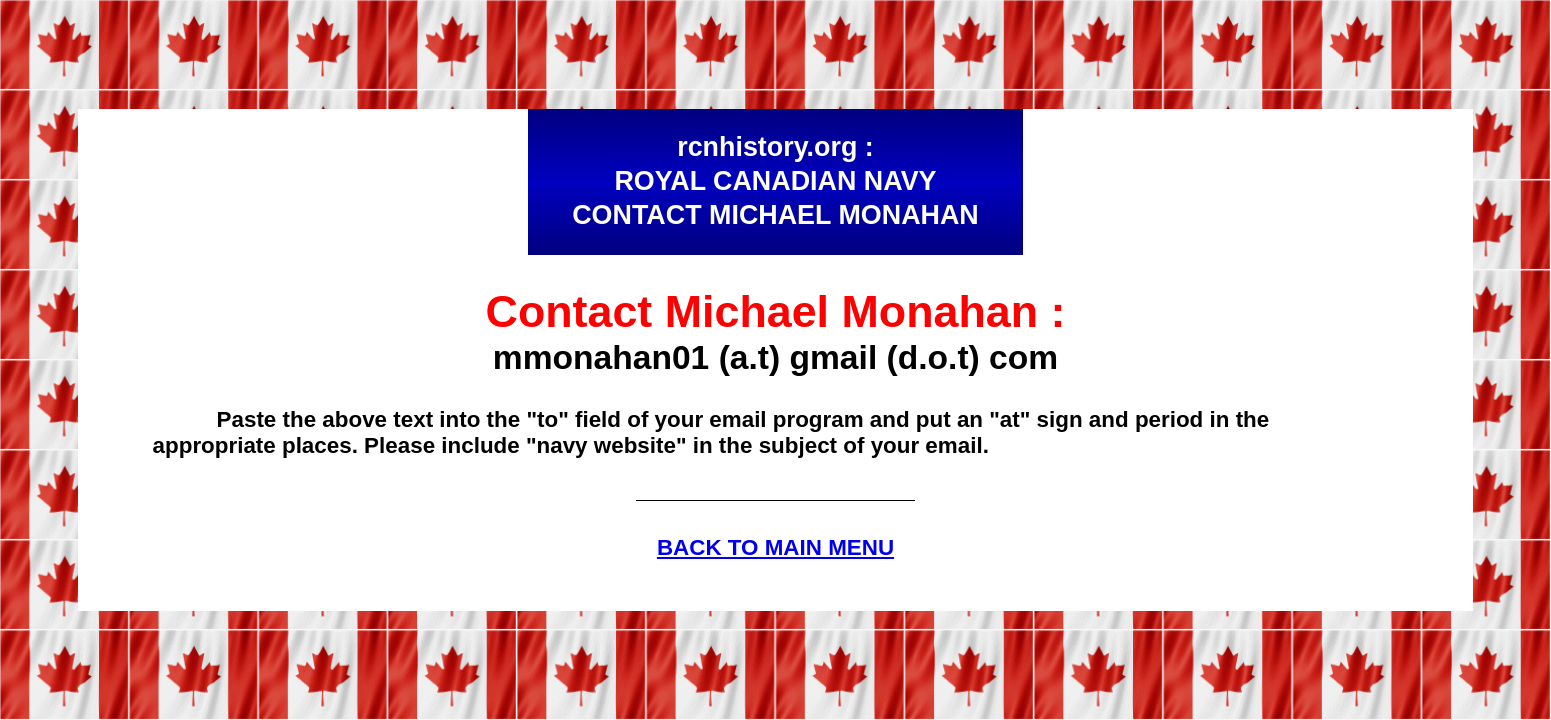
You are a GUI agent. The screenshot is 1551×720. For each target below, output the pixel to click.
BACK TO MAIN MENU (775, 547)
